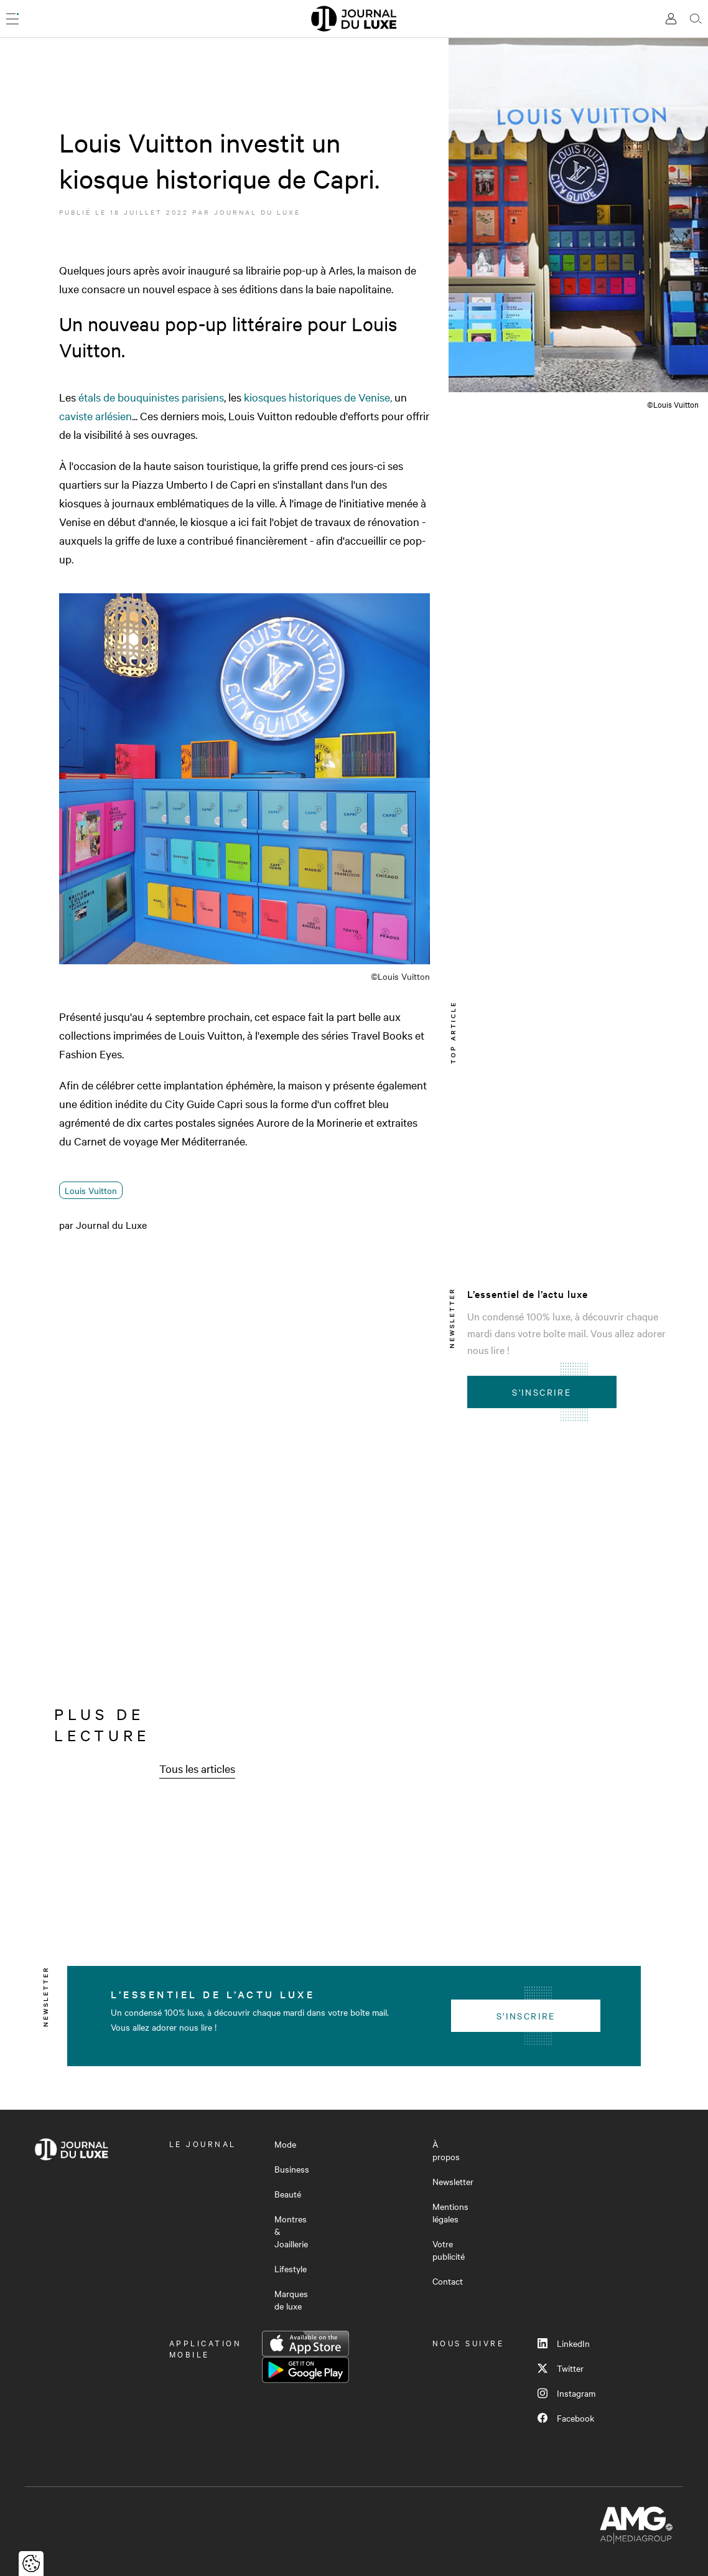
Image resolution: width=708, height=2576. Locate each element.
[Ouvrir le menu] (12, 18)
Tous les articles (197, 1768)
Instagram (566, 2393)
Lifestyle (290, 2268)
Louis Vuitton (91, 1190)
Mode (285, 2144)
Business (291, 2169)
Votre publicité (448, 2249)
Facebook (566, 2418)
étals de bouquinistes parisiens (151, 397)
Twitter (561, 2368)
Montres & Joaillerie (291, 2231)
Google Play (305, 2370)
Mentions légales (450, 2212)
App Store (305, 2344)
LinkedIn (564, 2343)
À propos (446, 2150)
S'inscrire (541, 1392)
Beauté (287, 2194)
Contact (447, 2281)
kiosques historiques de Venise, (316, 397)
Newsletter (452, 2181)
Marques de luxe (291, 2299)
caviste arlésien (95, 415)
